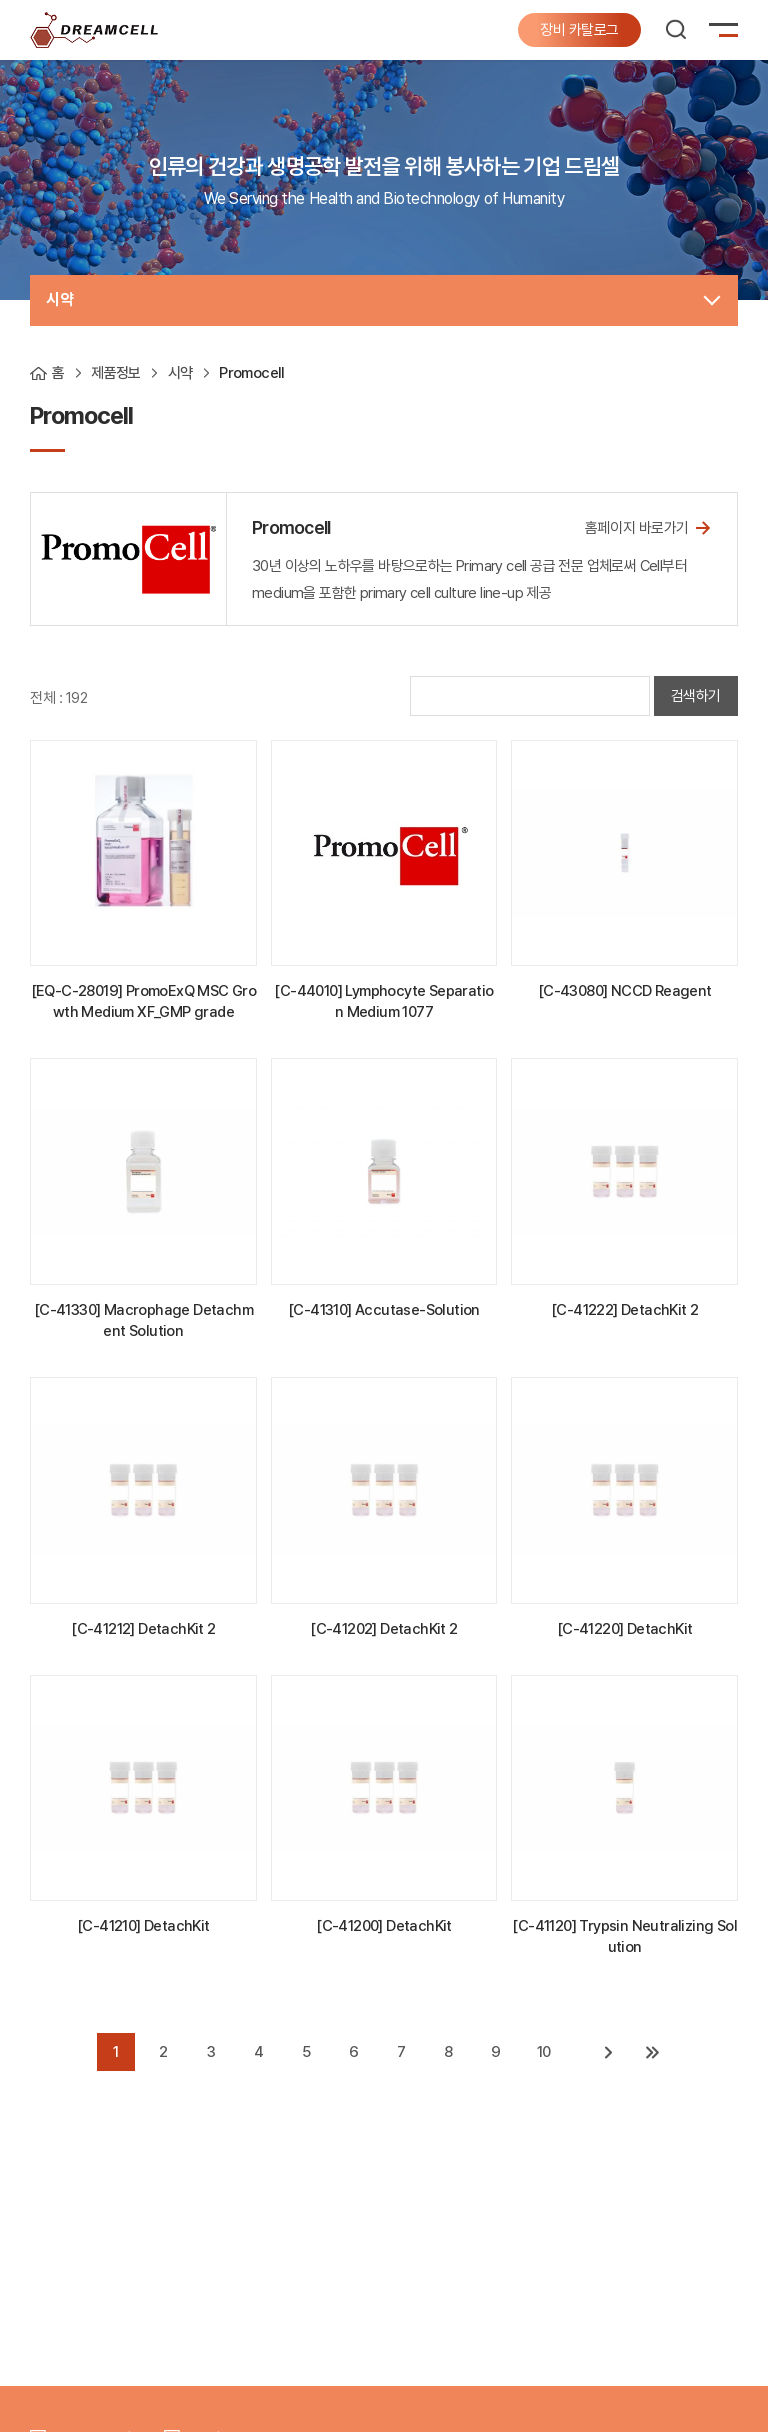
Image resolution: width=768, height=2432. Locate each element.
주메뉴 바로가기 (0, 0)
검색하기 (696, 696)
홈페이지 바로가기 (648, 527)
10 (544, 2052)
